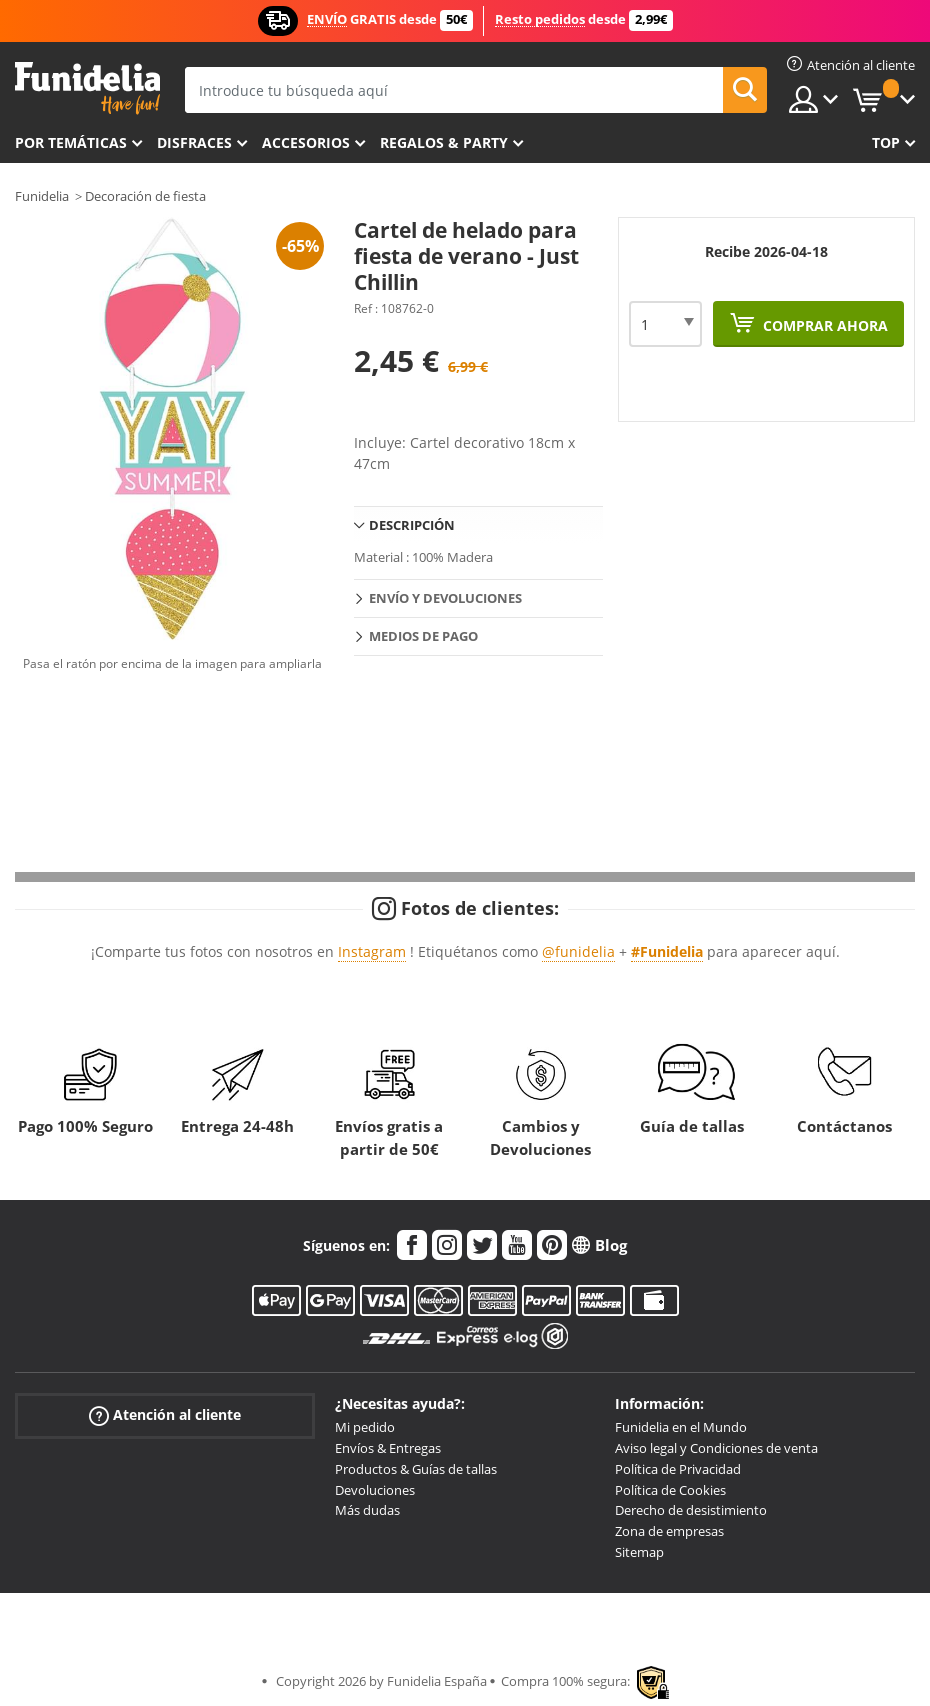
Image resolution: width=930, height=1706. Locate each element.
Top (886, 142)
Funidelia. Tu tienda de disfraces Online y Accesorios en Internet (87, 88)
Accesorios (306, 142)
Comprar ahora (823, 325)
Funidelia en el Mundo (681, 1427)
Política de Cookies (670, 1490)
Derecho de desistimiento (691, 1510)
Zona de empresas (669, 1531)
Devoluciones (375, 1490)
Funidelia (42, 196)
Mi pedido (365, 1427)
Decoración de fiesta (145, 196)
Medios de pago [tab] (423, 636)
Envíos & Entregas (388, 1448)
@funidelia (578, 951)
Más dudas (367, 1510)
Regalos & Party (444, 142)
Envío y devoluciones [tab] (445, 598)
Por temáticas (71, 142)
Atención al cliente (165, 1415)
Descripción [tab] (412, 525)
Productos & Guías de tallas (416, 1469)
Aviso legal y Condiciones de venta (716, 1448)
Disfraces (194, 142)
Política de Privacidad (678, 1469)
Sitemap (639, 1552)
